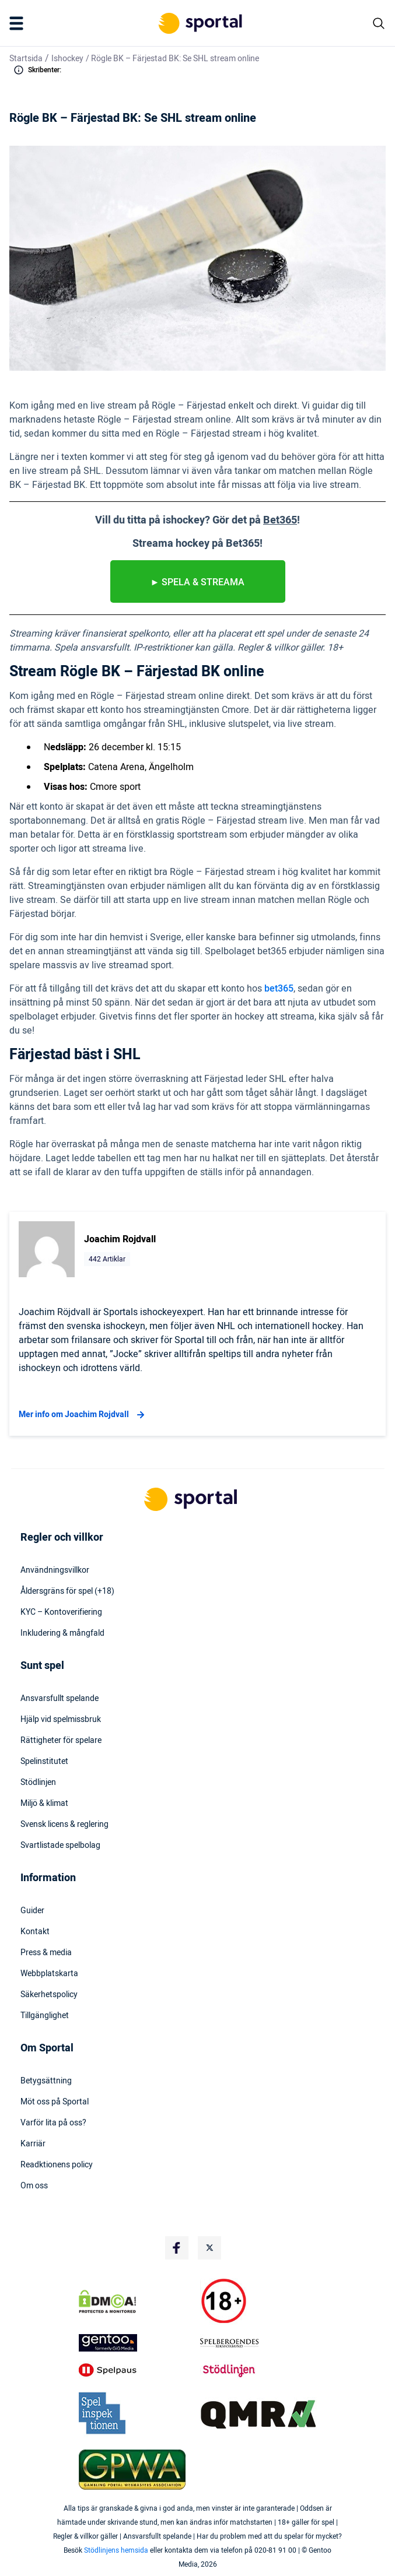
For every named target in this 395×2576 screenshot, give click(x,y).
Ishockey (67, 58)
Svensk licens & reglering (64, 1824)
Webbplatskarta (49, 1974)
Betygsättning (46, 2081)
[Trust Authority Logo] (137, 2343)
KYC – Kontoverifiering (61, 1612)
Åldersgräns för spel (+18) (67, 1591)
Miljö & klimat (44, 1803)
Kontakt (35, 1932)
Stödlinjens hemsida (116, 2550)
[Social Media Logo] (176, 2247)
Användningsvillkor (54, 1570)
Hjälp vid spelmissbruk (60, 1719)
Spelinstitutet (44, 1761)
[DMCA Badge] (137, 2301)
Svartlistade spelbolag (60, 1845)
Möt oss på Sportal (54, 2102)
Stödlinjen (38, 1782)
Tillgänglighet (44, 2016)
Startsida (26, 58)
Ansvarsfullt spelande (59, 1699)
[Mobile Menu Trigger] (18, 23)
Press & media (46, 1953)
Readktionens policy (56, 2165)
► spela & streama (198, 582)
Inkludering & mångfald (62, 1633)
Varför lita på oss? (53, 2123)
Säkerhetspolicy (49, 1995)
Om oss (34, 2186)
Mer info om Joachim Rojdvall (83, 1415)
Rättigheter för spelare (61, 1740)
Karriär (33, 2144)
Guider (32, 1911)
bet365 (278, 989)
